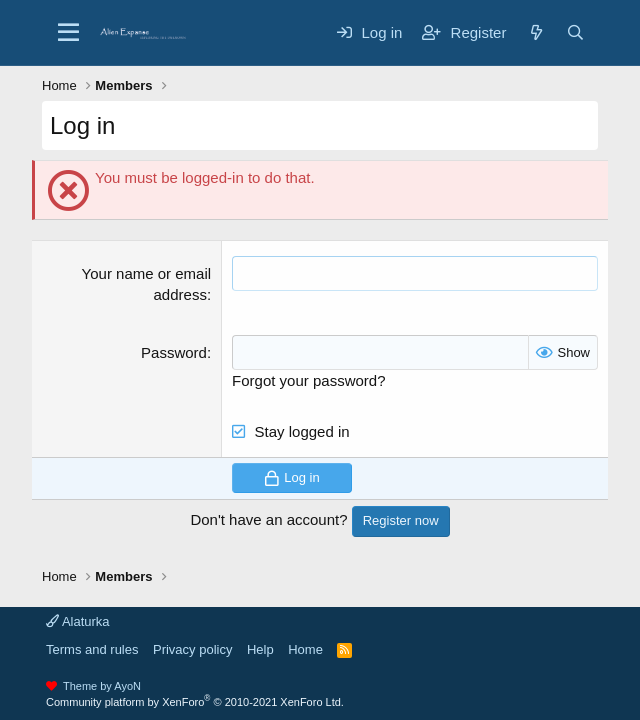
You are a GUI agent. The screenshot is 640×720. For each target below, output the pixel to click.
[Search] (575, 32)
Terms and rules (92, 649)
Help (260, 649)
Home (305, 649)
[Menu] (68, 33)
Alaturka (78, 621)
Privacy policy (192, 649)
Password (174, 352)
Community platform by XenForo (195, 702)
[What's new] (535, 32)
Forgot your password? (308, 380)
